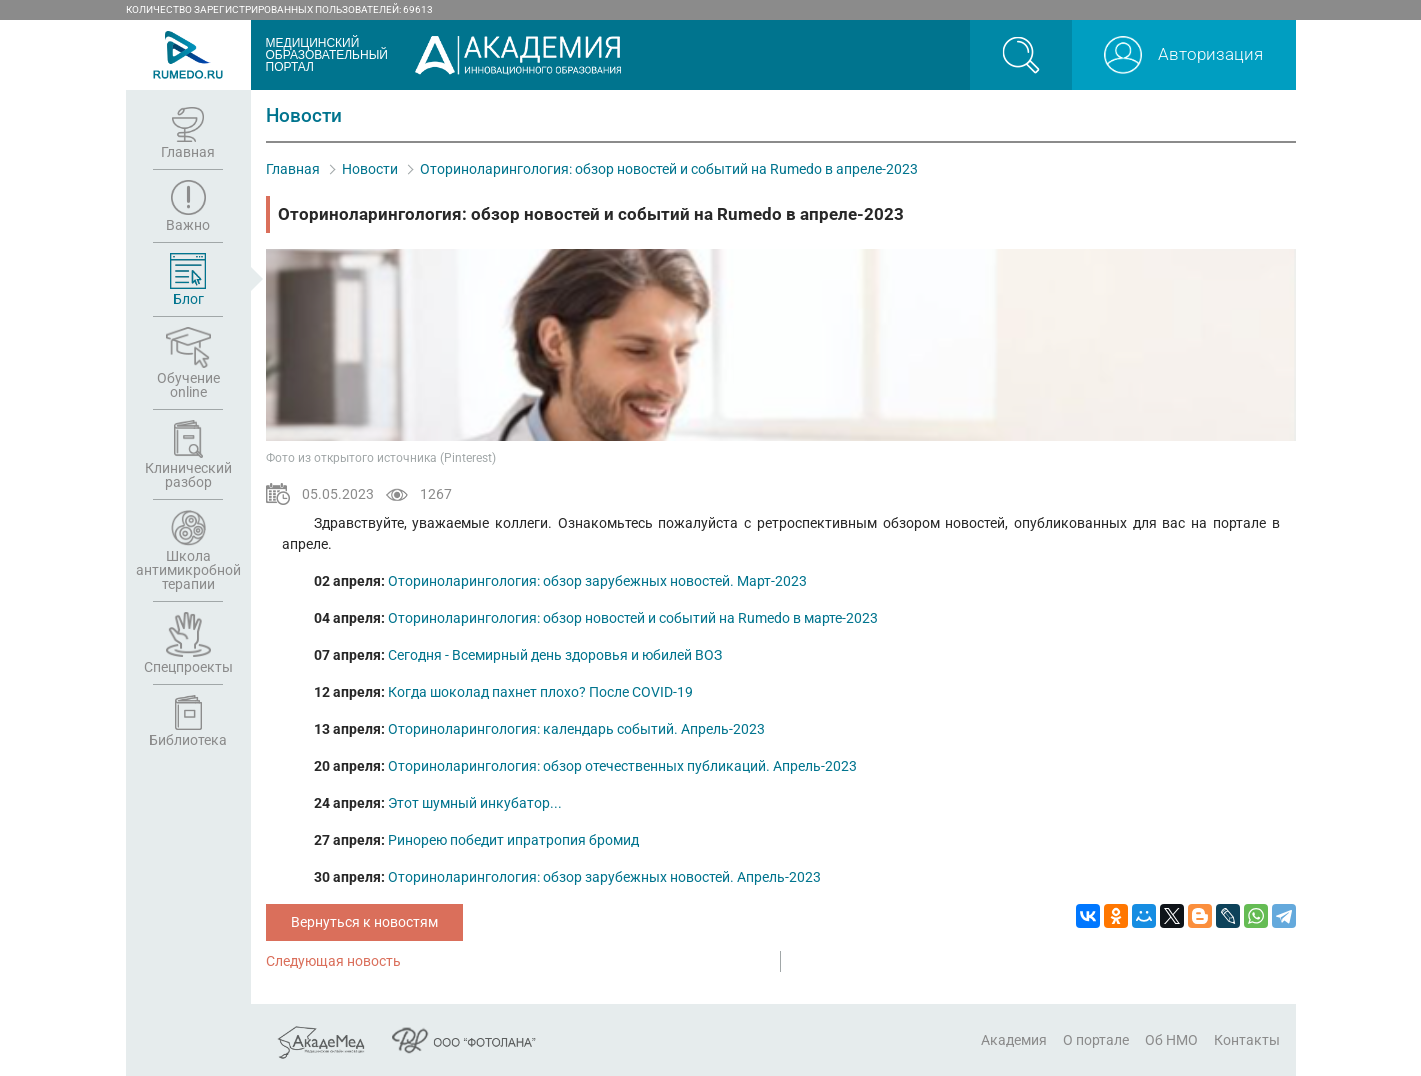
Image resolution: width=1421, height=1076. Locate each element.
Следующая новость (333, 961)
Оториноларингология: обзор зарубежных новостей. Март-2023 (597, 581)
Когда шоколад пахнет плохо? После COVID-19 (540, 692)
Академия (1014, 1040)
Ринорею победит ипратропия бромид (513, 840)
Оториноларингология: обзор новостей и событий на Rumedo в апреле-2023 (669, 169)
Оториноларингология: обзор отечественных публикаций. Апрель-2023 (622, 766)
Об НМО (1171, 1040)
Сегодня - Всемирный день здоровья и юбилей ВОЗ (555, 655)
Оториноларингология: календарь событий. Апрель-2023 (576, 729)
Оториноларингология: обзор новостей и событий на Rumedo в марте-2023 (633, 618)
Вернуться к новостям (364, 922)
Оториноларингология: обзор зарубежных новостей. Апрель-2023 (604, 877)
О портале (1096, 1040)
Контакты (1247, 1040)
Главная (293, 169)
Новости (370, 169)
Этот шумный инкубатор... (475, 803)
